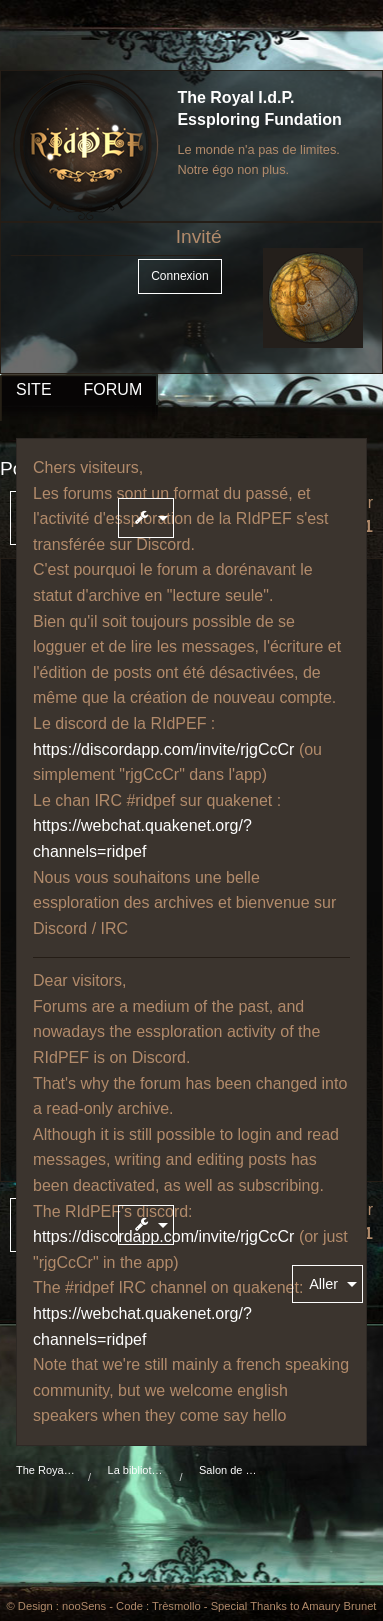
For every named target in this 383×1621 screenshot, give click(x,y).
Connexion (179, 276)
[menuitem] (150, 518)
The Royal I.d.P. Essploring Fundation (46, 1470)
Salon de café (229, 1470)
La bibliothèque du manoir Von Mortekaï (138, 1470)
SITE (34, 389)
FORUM (113, 389)
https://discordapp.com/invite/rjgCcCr (163, 749)
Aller (323, 1284)
